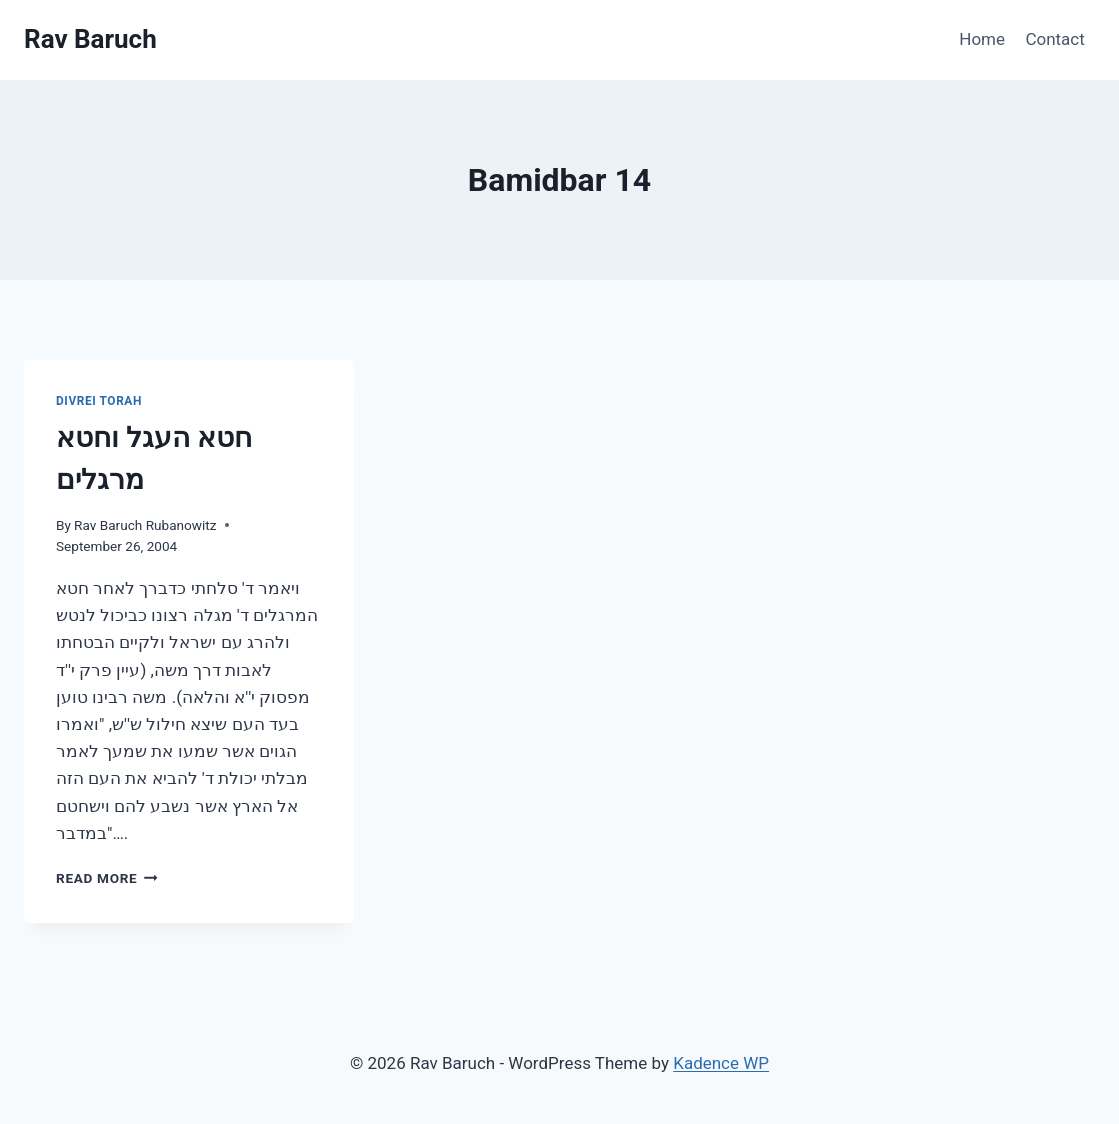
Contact (1054, 39)
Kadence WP (721, 1063)
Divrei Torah (99, 401)
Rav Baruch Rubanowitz (145, 525)
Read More (107, 878)
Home (982, 39)
